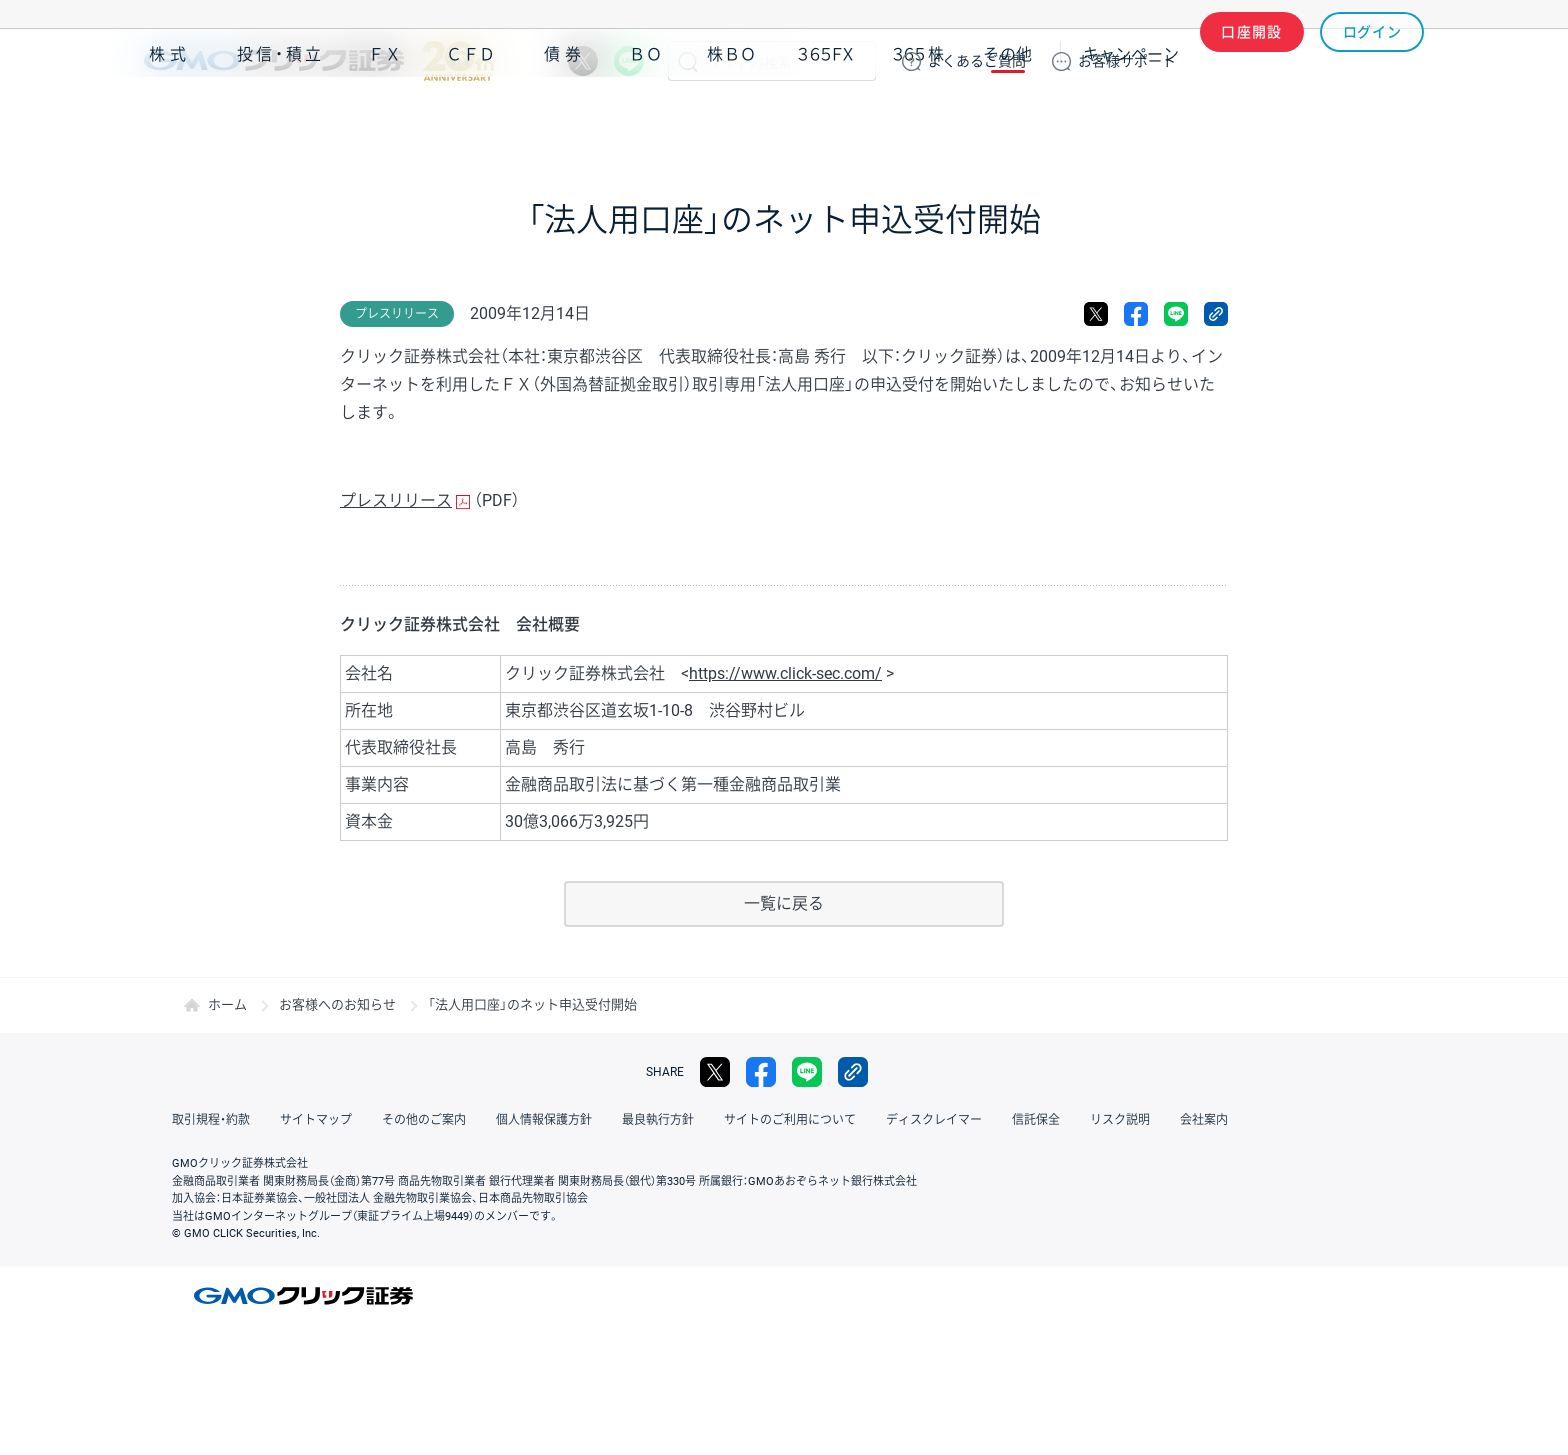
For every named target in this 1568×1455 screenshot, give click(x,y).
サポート (1127, 61)
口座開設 (1252, 61)
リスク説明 (1120, 1120)
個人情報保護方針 (544, 1120)
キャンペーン (1131, 118)
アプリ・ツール (1273, 118)
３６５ (919, 118)
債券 (565, 118)
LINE (629, 61)
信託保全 (1036, 1120)
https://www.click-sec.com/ (785, 673)
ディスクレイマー (934, 1120)
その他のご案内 (424, 1120)
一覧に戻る (784, 903)
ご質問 (977, 61)
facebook (1136, 314)
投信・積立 (281, 118)
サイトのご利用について (790, 1120)
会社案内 (1204, 1120)
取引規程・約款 (211, 1120)
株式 (170, 118)
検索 (688, 61)
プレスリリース (396, 500)
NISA (1399, 118)
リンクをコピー (1216, 314)
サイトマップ (316, 1120)
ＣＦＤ (471, 118)
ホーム (227, 1004)
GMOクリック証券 (319, 61)
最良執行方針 (658, 1120)
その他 (1008, 118)
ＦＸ (385, 118)
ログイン (1372, 61)
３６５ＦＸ (825, 118)
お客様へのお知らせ (337, 1004)
